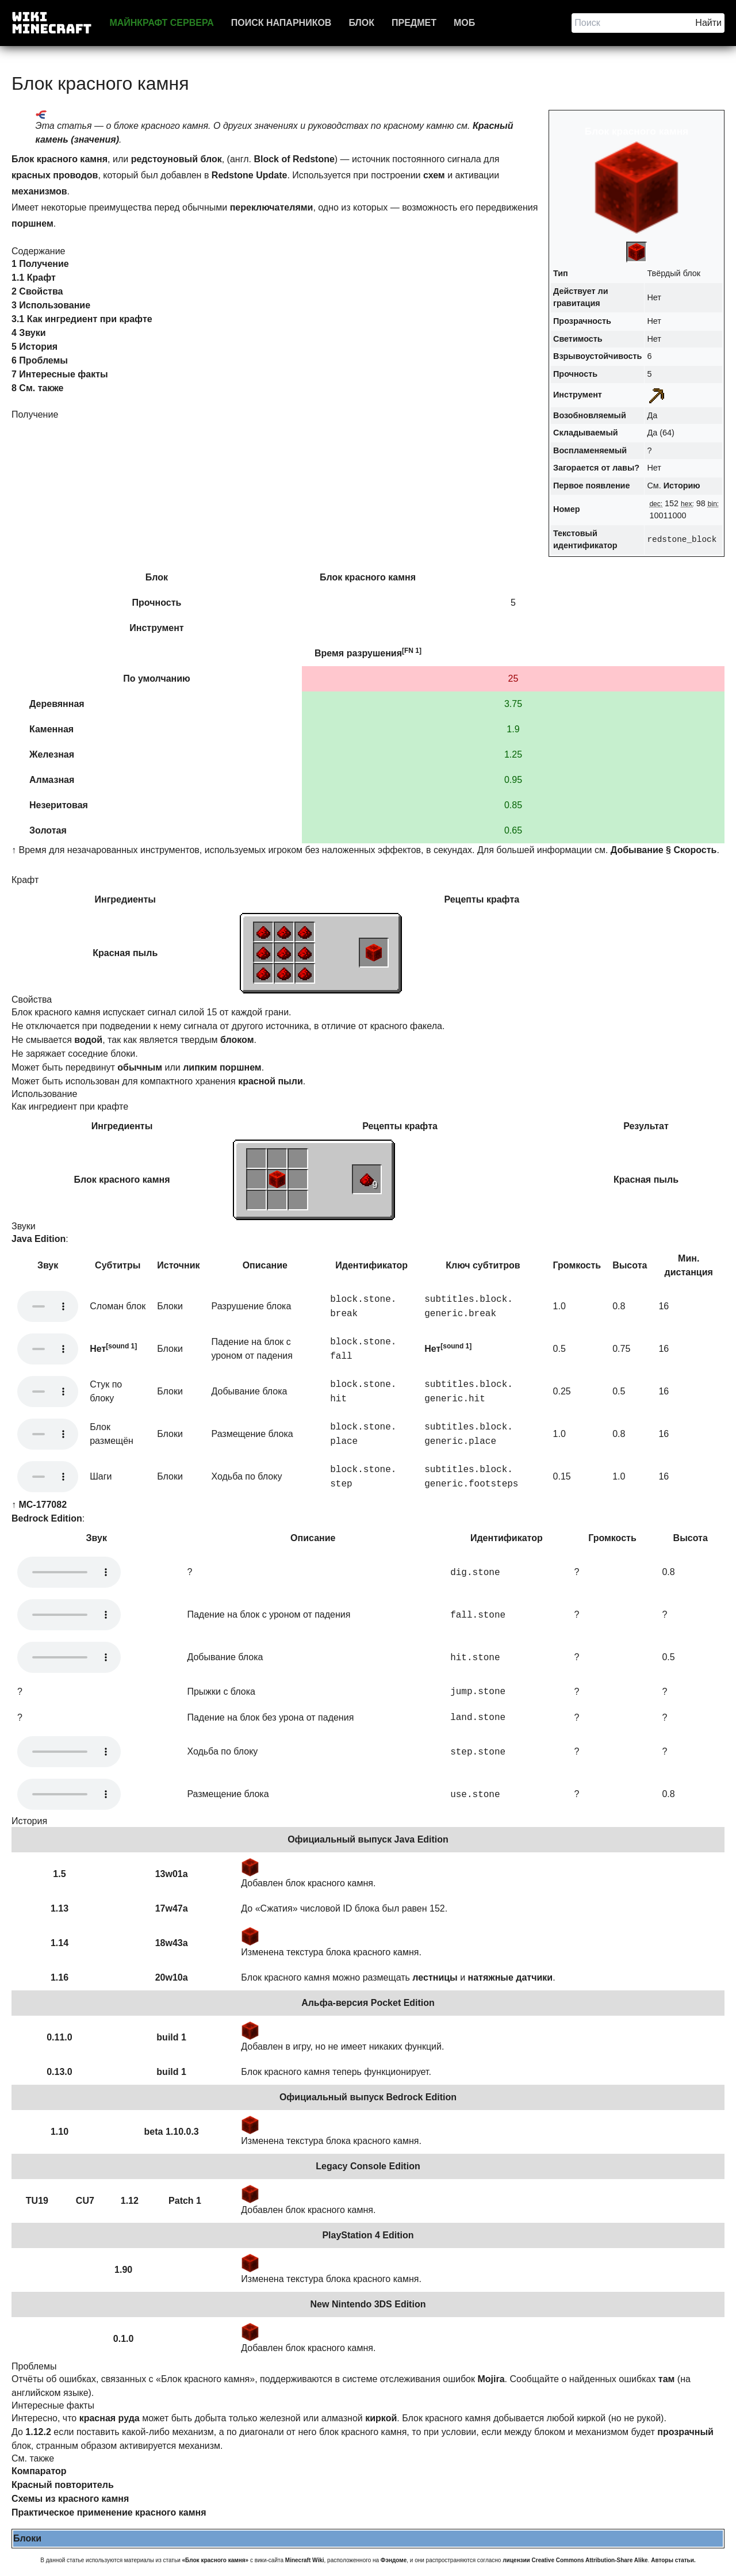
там (666, 2379)
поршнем (32, 223)
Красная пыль (125, 953)
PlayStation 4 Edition (367, 2235)
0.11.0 (59, 2037)
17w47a (171, 1908)
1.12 (130, 2201)
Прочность (575, 374)
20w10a (171, 1977)
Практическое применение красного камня (109, 2512)
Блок (361, 23)
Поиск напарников (281, 23)
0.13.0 (59, 2072)
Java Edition (39, 1239)
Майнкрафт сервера (161, 23)
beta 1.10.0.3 (171, 2132)
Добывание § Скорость (664, 850)
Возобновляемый (589, 415)
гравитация (576, 303)
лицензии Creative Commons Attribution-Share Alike (575, 2560)
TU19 (37, 2201)
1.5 (59, 1874)
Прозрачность (582, 321)
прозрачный (685, 2432)
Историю (682, 485)
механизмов (39, 191)
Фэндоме (394, 2560)
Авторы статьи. (673, 2560)
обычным (139, 1067)
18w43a (171, 1943)
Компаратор (39, 2471)
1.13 (59, 1908)
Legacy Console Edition (368, 2166)
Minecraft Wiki (304, 2560)
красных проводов (55, 175)
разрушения (374, 653)
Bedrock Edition (47, 1518)
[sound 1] (121, 1346)
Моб (464, 23)
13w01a (171, 1874)
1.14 (59, 1943)
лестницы (434, 1977)
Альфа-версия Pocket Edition (368, 2003)
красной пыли (270, 1081)
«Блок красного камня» (215, 2560)
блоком (237, 1040)
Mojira (490, 2379)
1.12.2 (38, 2432)
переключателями (271, 207)
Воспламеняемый (590, 450)
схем (434, 175)
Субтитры (117, 1265)
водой (88, 1040)
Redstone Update (250, 175)
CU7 (85, 2201)
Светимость (578, 338)
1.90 (123, 2270)
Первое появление (591, 485)
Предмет (414, 23)
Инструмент (577, 394)
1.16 (59, 1977)
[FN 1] (411, 651)
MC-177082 (42, 1504)
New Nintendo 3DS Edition (368, 2304)
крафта (502, 899)
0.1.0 (123, 2339)
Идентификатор (371, 1265)
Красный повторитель (63, 2485)
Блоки (27, 2538)
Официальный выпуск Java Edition (368, 1839)
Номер (566, 509)
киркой (381, 2418)
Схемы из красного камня (70, 2499)
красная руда (109, 2418)
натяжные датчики (510, 1977)
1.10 (59, 2132)
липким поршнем (222, 1067)
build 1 (171, 2037)
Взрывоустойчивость (597, 356)
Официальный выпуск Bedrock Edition (368, 2097)
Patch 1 (184, 2201)
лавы (623, 467)
